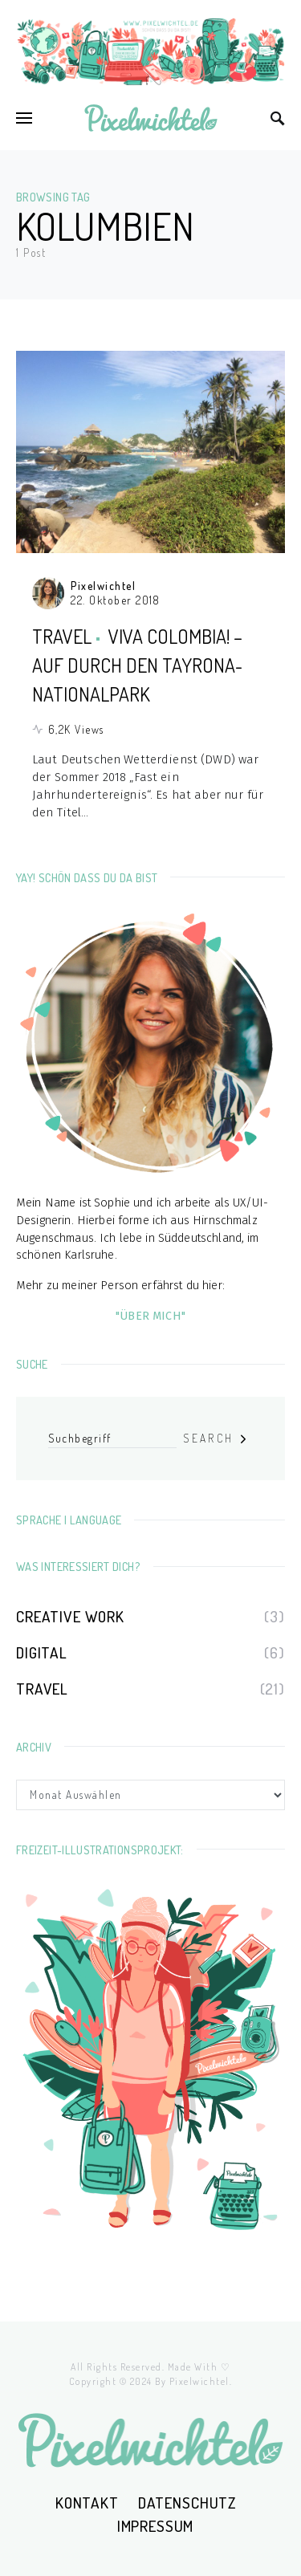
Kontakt (87, 2503)
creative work (70, 1616)
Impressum (155, 2526)
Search (208, 1438)
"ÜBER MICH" (150, 1316)
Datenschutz (187, 2503)
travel (62, 636)
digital (41, 1652)
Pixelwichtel (103, 585)
